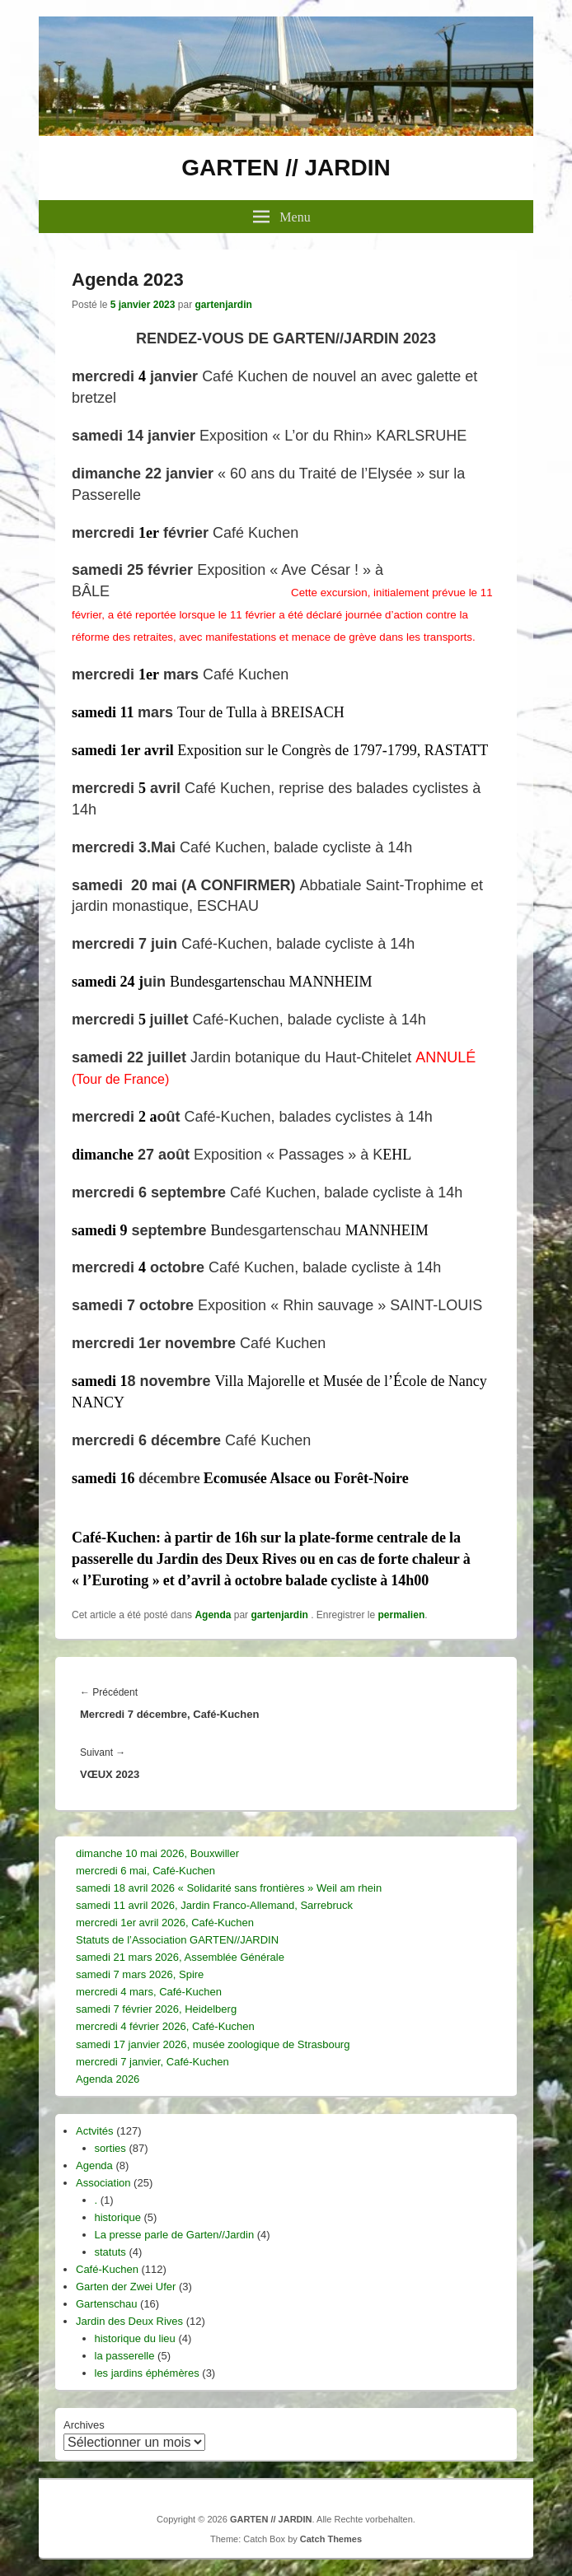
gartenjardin (223, 304)
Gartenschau (106, 2304)
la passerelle (125, 2356)
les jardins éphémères (147, 2373)
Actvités (95, 2131)
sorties (110, 2148)
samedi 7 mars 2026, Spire (140, 1974)
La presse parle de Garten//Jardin (175, 2234)
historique (118, 2217)
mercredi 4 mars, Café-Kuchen (149, 1992)
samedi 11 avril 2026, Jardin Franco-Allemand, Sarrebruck (214, 1905)
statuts (110, 2252)
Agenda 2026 (107, 2079)
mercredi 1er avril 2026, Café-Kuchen (165, 1922)
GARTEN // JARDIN (286, 167)
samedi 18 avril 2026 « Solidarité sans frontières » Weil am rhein (229, 1888)
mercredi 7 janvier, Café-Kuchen (152, 2062)
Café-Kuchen (107, 2269)
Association (103, 2183)
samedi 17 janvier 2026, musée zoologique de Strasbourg (212, 2044)
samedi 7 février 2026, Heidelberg (156, 2009)
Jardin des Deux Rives (129, 2321)
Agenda (213, 1615)
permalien (401, 1615)
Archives (84, 2425)
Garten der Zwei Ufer (126, 2286)
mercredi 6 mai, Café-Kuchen (145, 1870)
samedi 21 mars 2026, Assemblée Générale (180, 1957)
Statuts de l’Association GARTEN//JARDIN (177, 1940)
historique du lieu (135, 2338)
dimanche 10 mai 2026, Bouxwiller (157, 1853)
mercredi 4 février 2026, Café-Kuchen (165, 2026)
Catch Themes (331, 2539)
